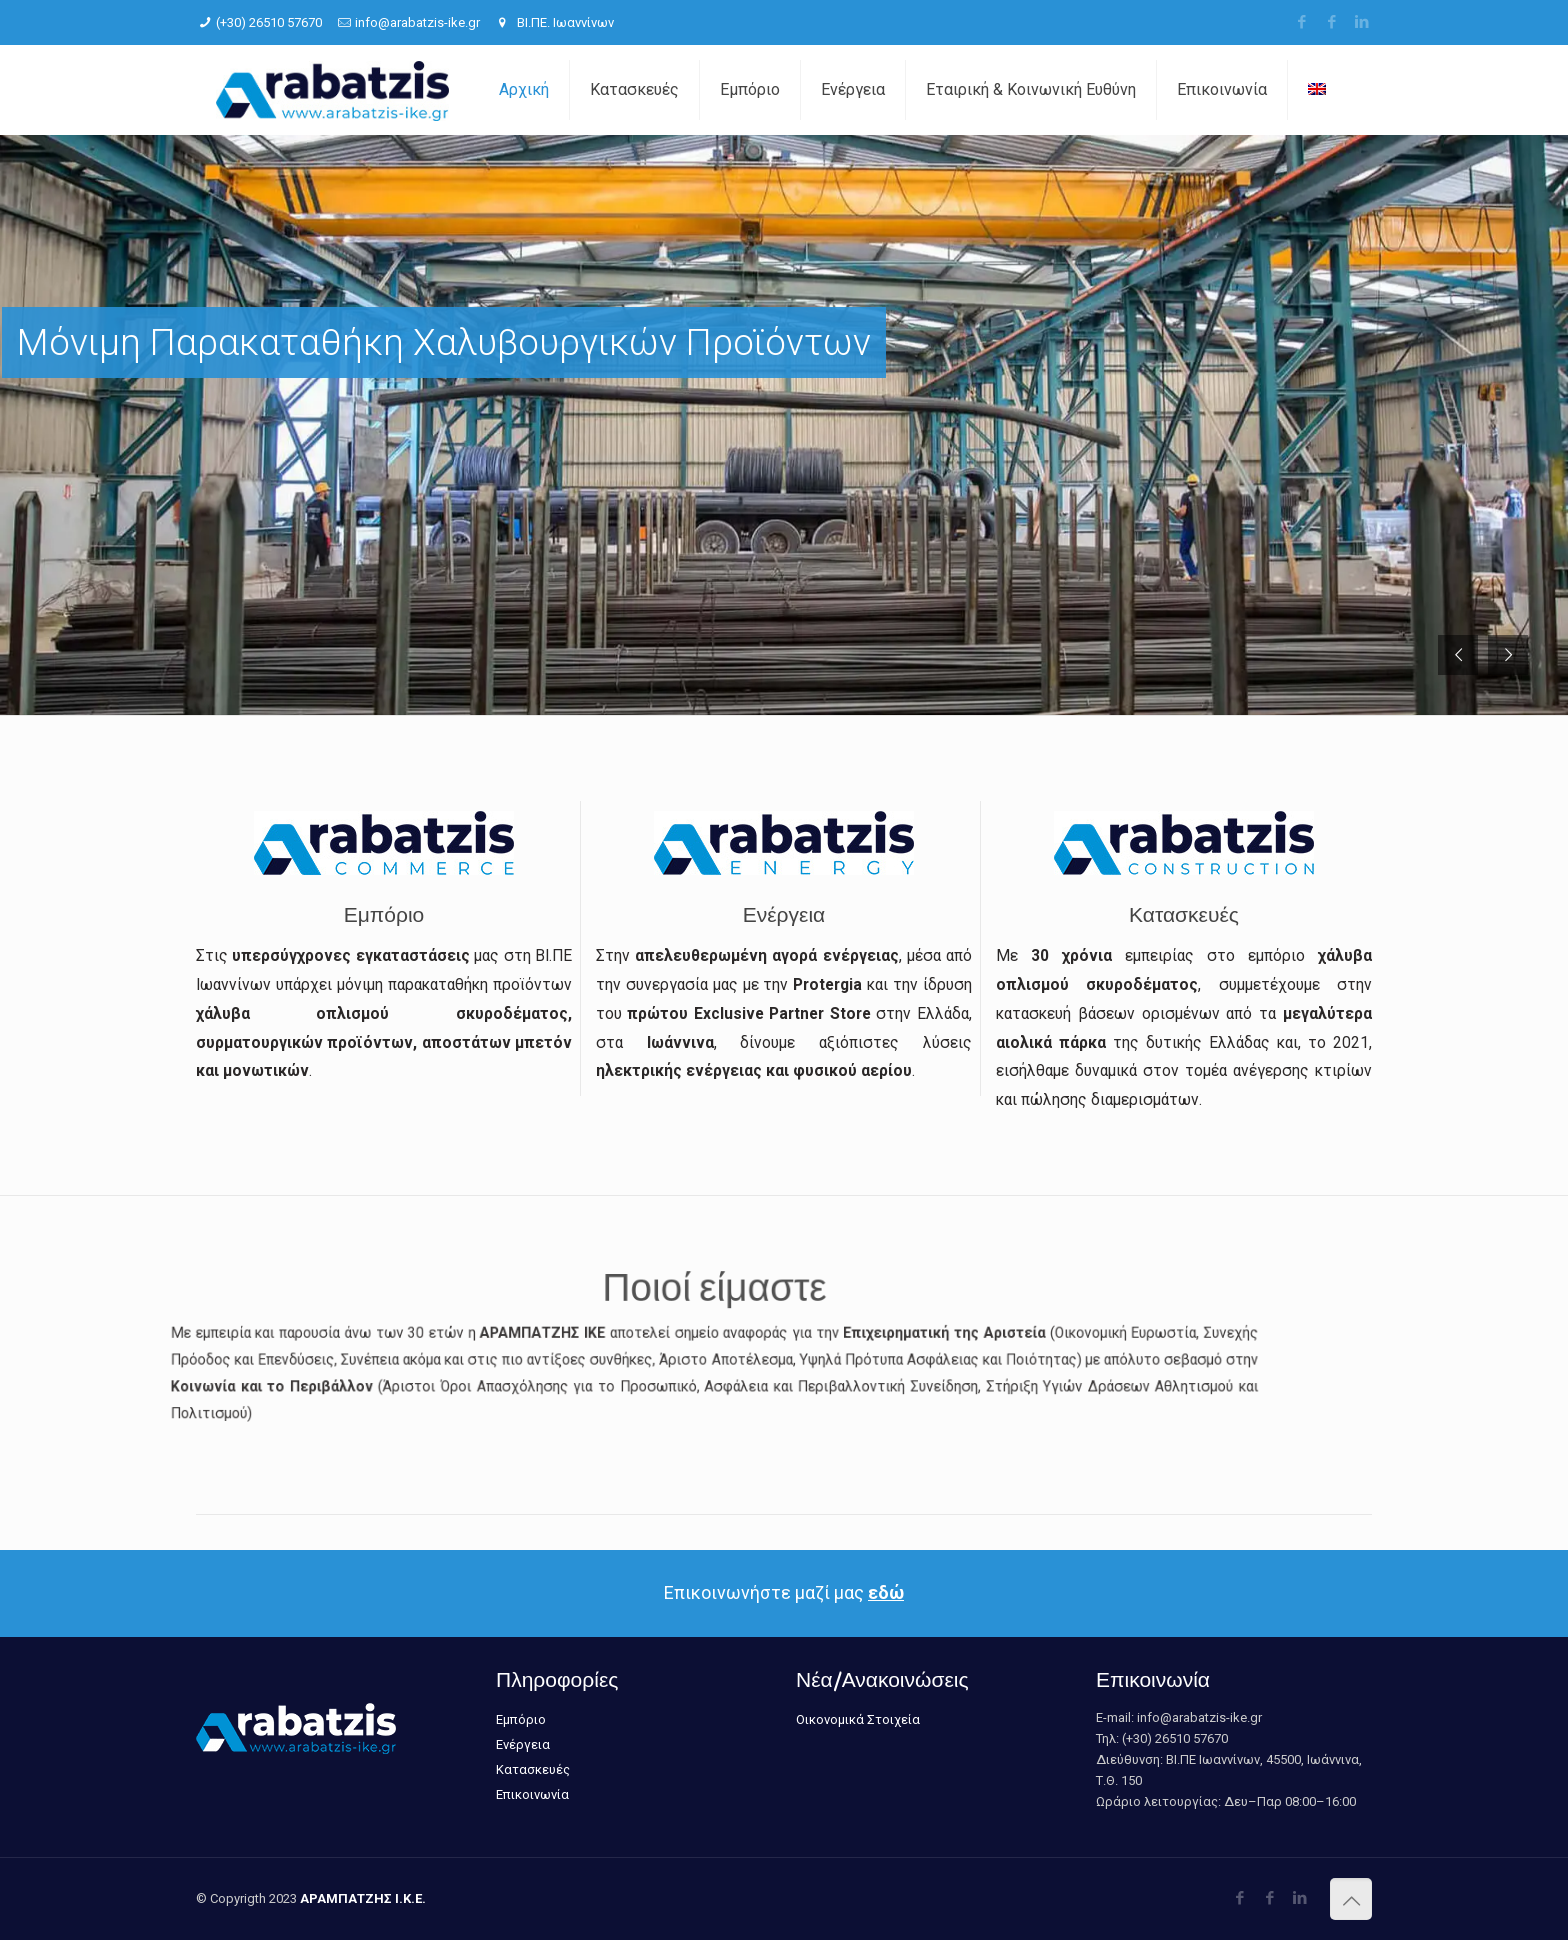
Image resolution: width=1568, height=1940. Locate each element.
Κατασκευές (533, 1769)
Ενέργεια (523, 1744)
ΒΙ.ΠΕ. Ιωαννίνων (564, 22)
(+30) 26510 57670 (269, 22)
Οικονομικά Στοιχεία (858, 1719)
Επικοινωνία (532, 1794)
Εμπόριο (521, 1719)
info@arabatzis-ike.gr (417, 22)
